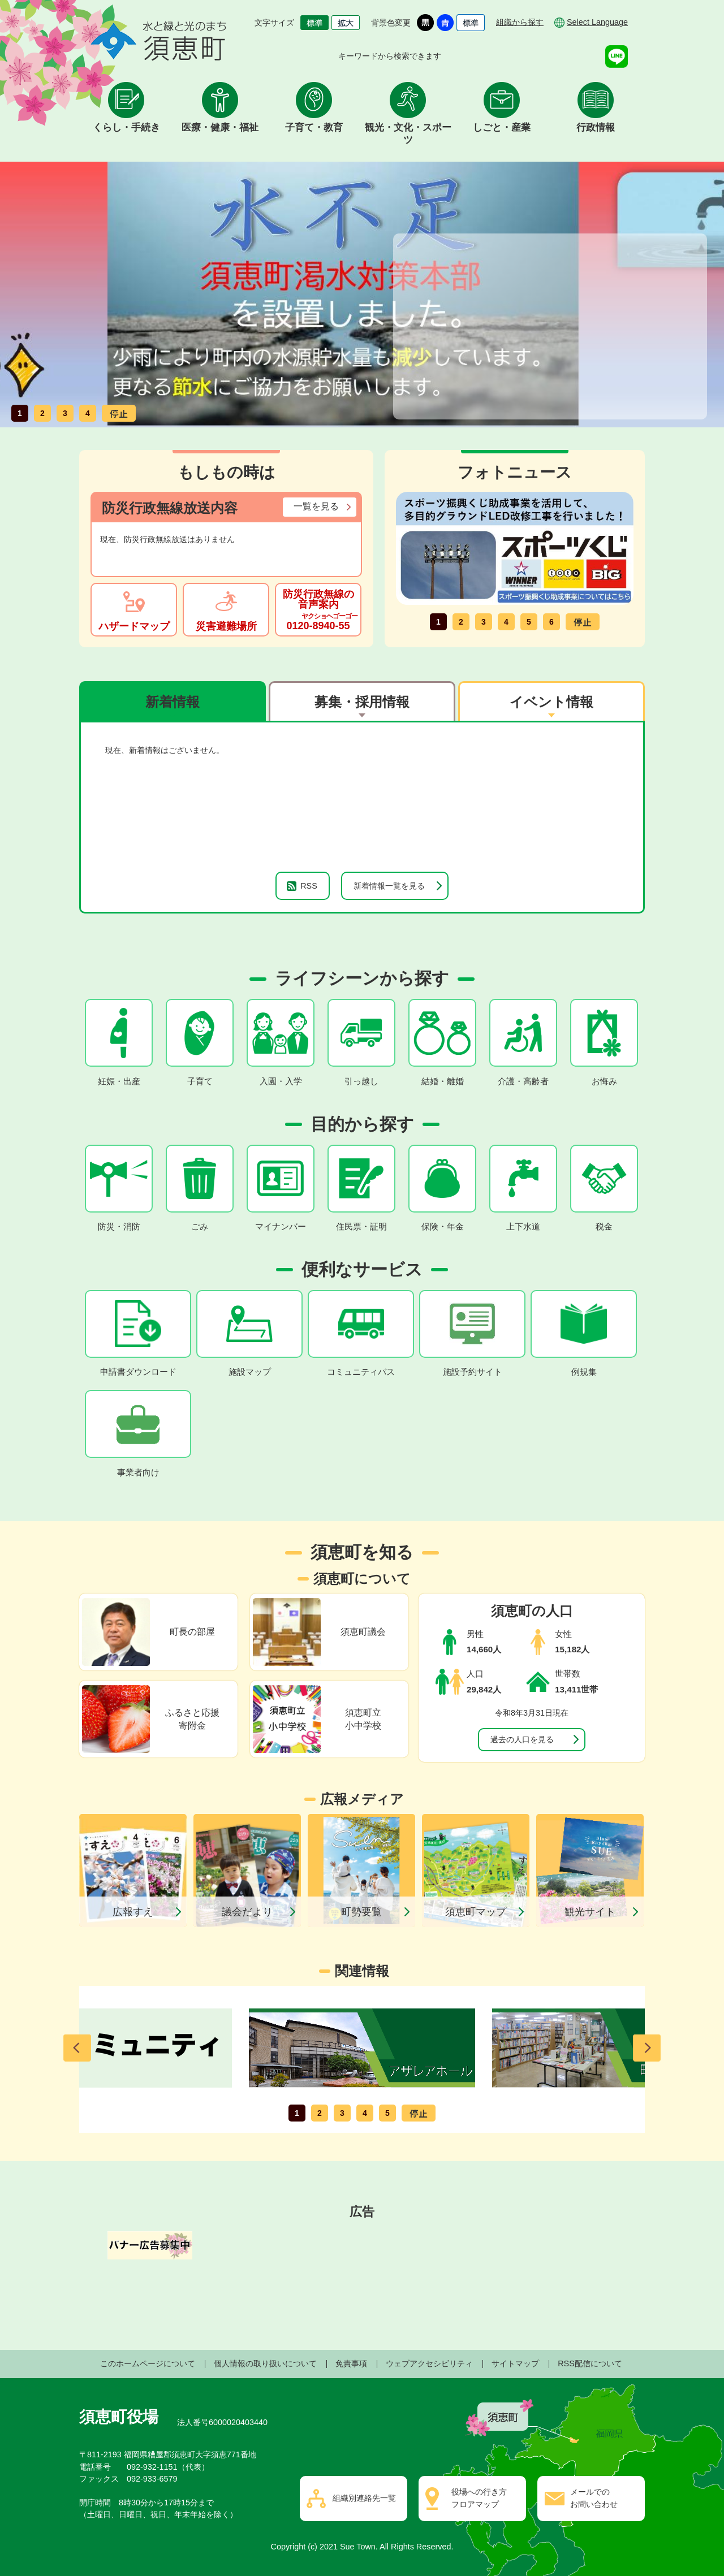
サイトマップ (515, 2363)
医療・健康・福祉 (220, 127)
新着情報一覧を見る (389, 885)
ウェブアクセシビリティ (429, 2363)
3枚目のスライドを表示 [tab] (65, 413)
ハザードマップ (134, 626)
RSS (308, 885)
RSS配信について (590, 2363)
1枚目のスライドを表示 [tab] (19, 413)
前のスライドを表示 (77, 2048)
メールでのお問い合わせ (594, 2498)
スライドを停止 (119, 413)
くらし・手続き (126, 127)
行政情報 (595, 127)
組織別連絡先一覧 (364, 2498)
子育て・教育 (314, 127)
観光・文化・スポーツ (408, 133)
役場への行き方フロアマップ (479, 2498)
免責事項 (351, 2363)
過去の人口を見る (522, 1739)
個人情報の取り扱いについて (265, 2363)
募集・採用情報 (362, 701)
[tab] (172, 701)
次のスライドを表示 (647, 2048)
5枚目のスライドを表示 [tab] (528, 621)
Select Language (597, 22)
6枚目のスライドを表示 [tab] (551, 621)
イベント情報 (551, 701)
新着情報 (172, 701)
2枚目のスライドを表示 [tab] (42, 413)
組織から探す (520, 22)
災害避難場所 (226, 626)
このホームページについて (147, 2363)
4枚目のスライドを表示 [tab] (87, 413)
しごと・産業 (502, 127)
